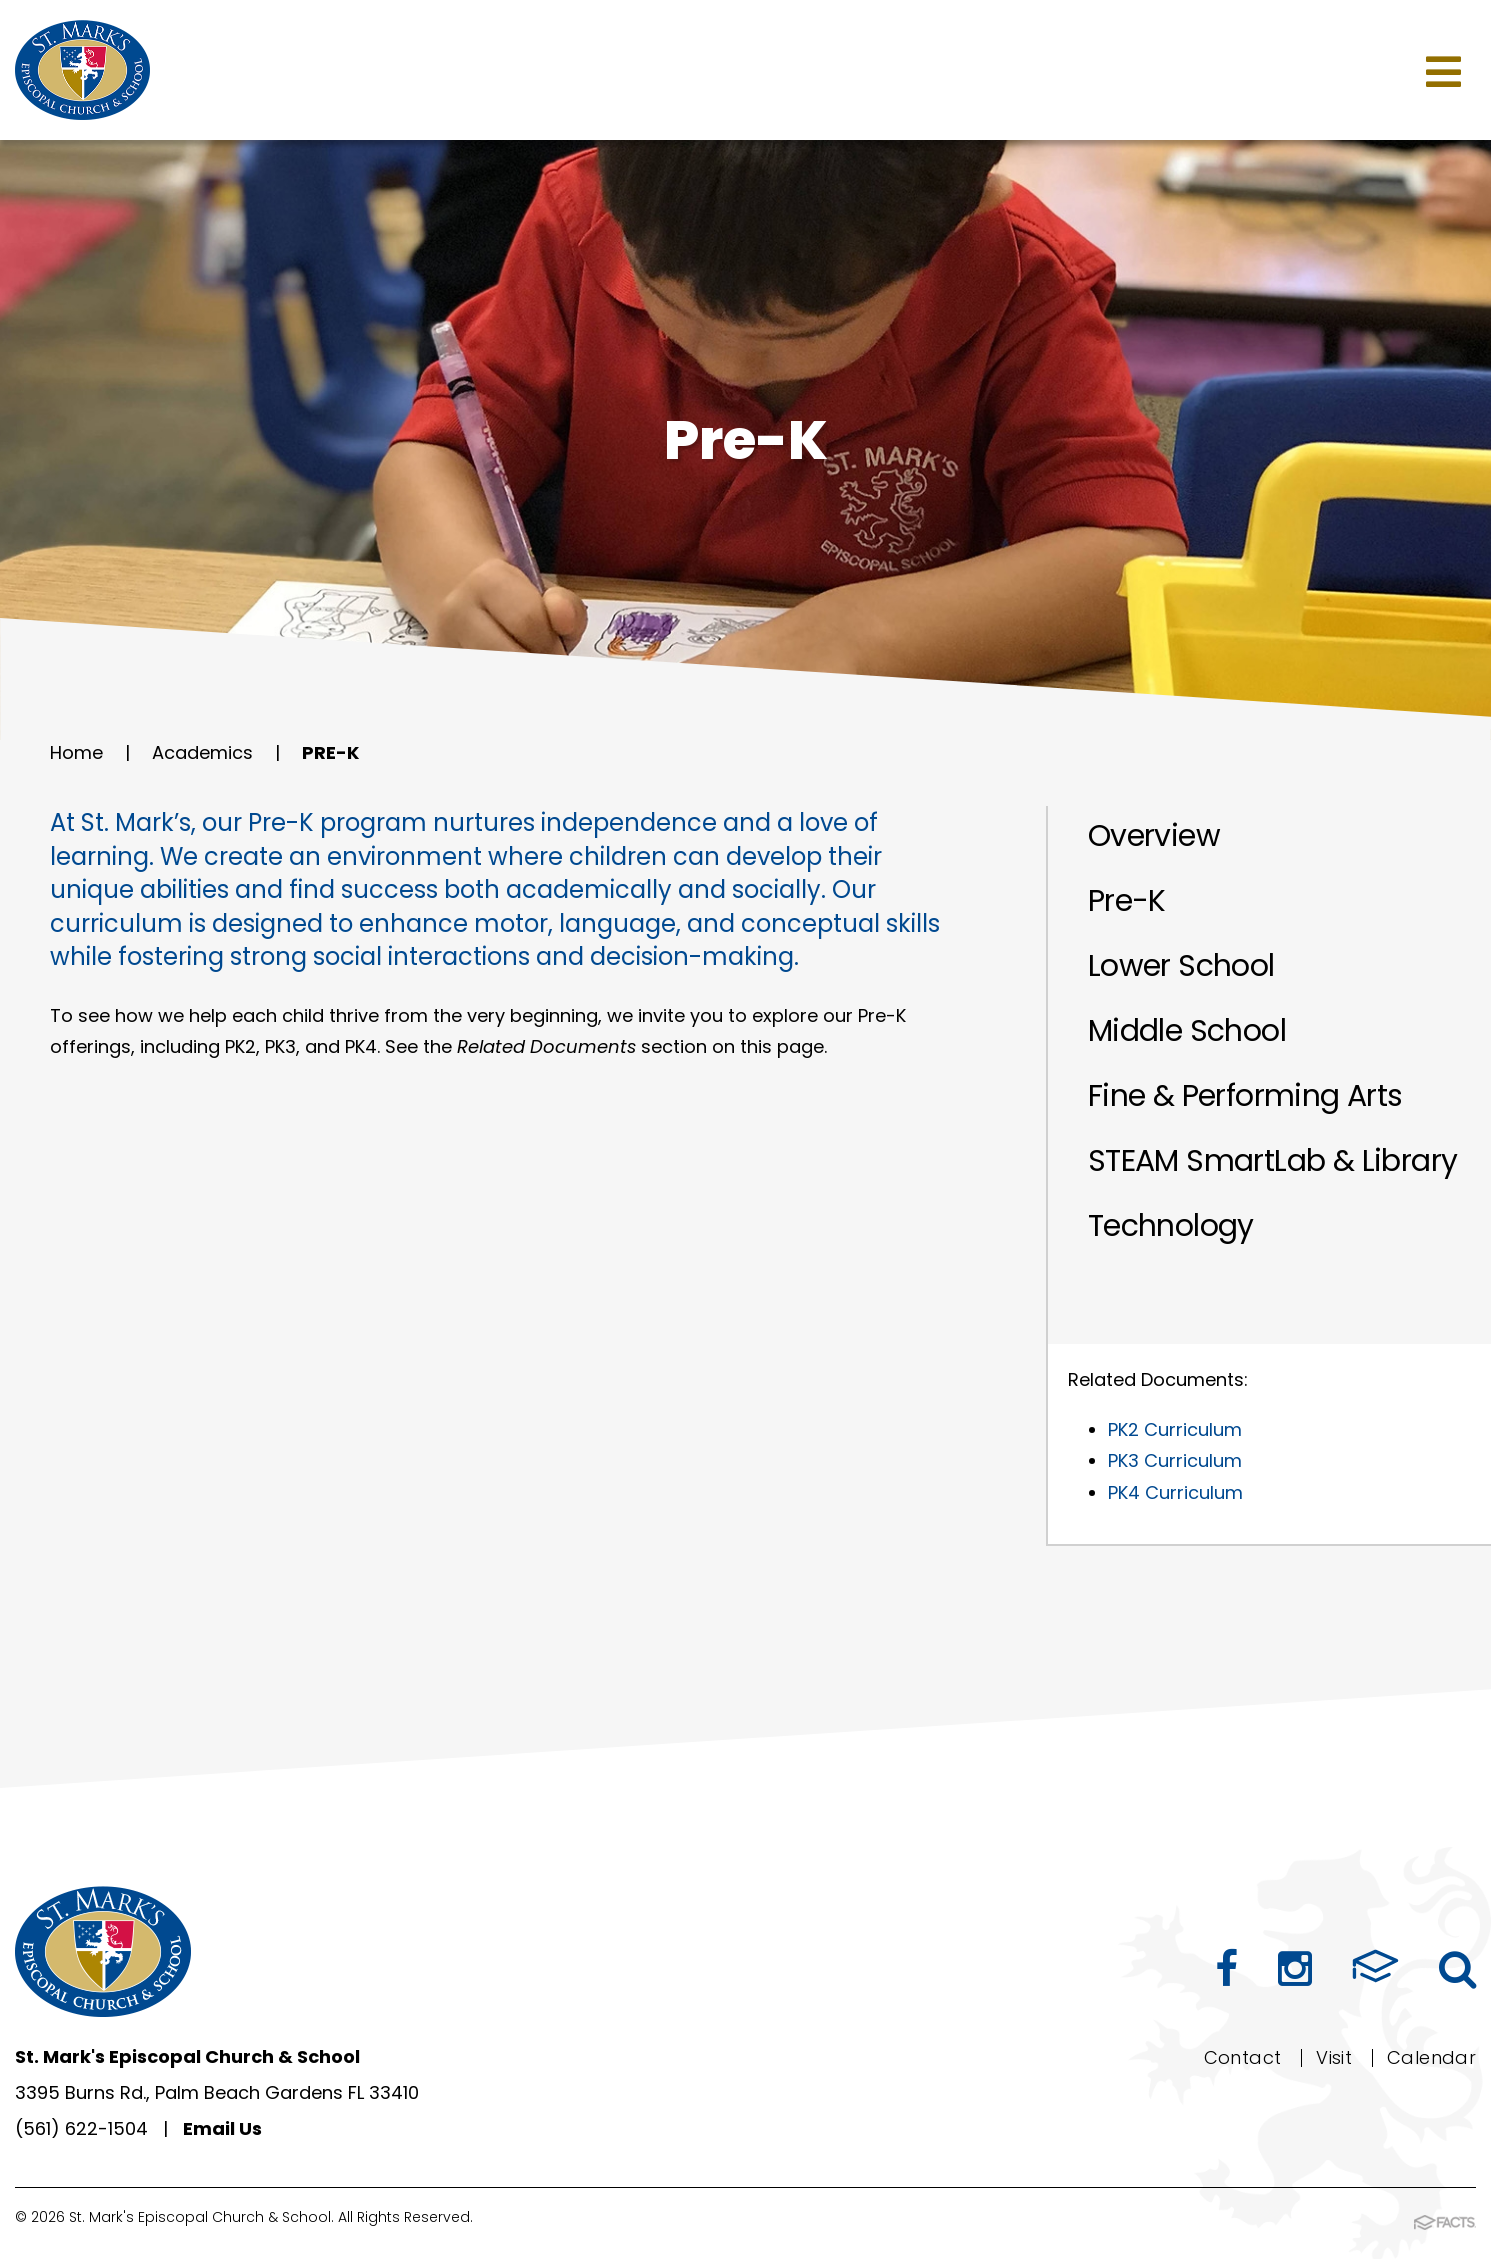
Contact (1243, 2057)
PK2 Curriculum (1175, 1429)
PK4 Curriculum (1175, 1492)
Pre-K (330, 752)
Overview (1154, 836)
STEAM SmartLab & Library (1273, 1161)
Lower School (1181, 966)
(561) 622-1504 (81, 2128)
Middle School (1187, 1031)
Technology (1171, 1226)
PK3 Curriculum (1175, 1460)
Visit (1334, 2057)
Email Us (222, 2128)
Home (76, 752)
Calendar (1431, 2057)
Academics (202, 752)
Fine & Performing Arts (1245, 1096)
